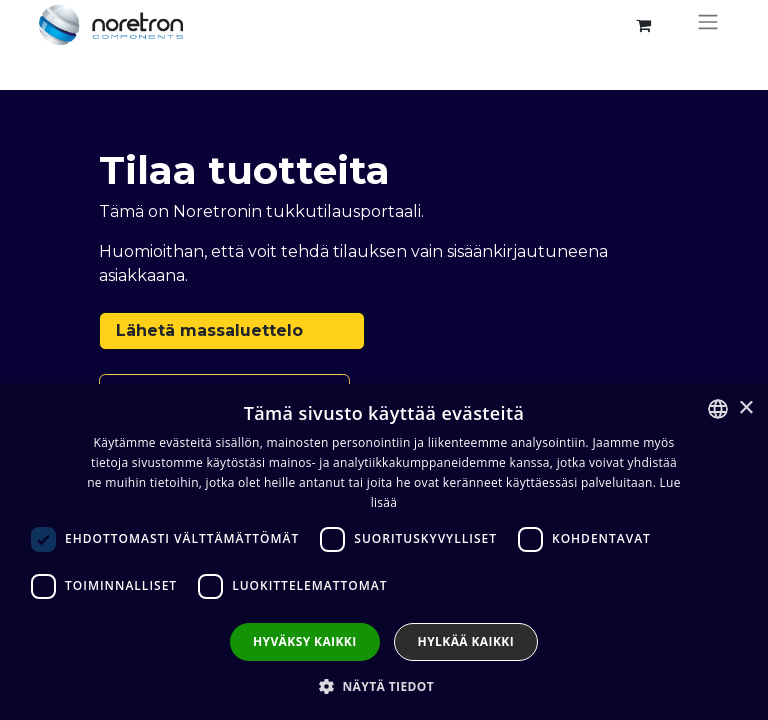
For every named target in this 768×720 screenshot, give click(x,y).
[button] (384, 686)
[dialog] (384, 552)
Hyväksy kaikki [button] (305, 641)
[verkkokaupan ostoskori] (643, 25)
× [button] (745, 408)
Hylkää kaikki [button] (466, 641)
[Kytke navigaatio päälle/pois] (708, 25)
